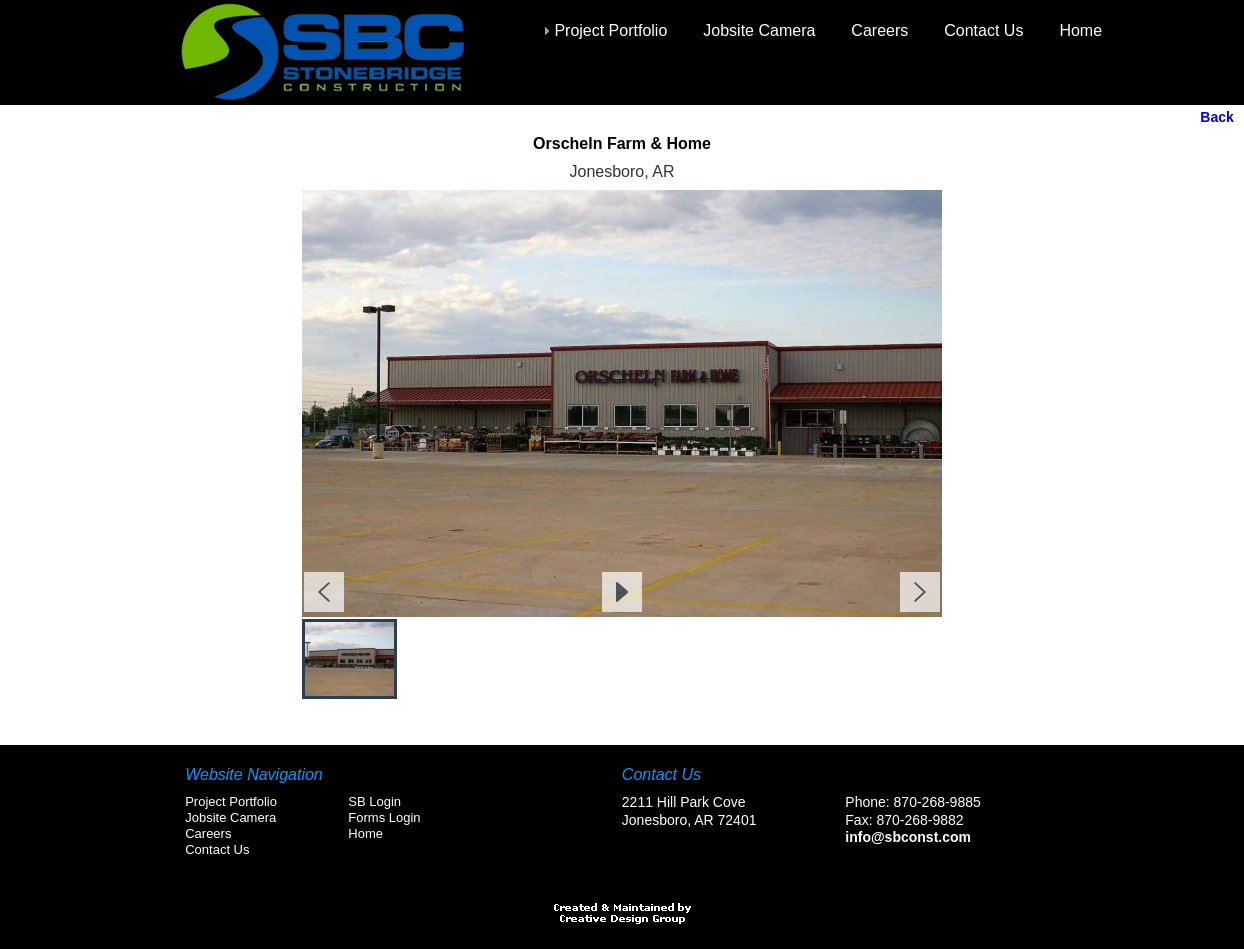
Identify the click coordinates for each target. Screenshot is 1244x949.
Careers (879, 30)
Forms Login (384, 817)
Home (1080, 30)
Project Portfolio (610, 30)
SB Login (374, 801)
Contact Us (983, 30)
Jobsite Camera (759, 30)
